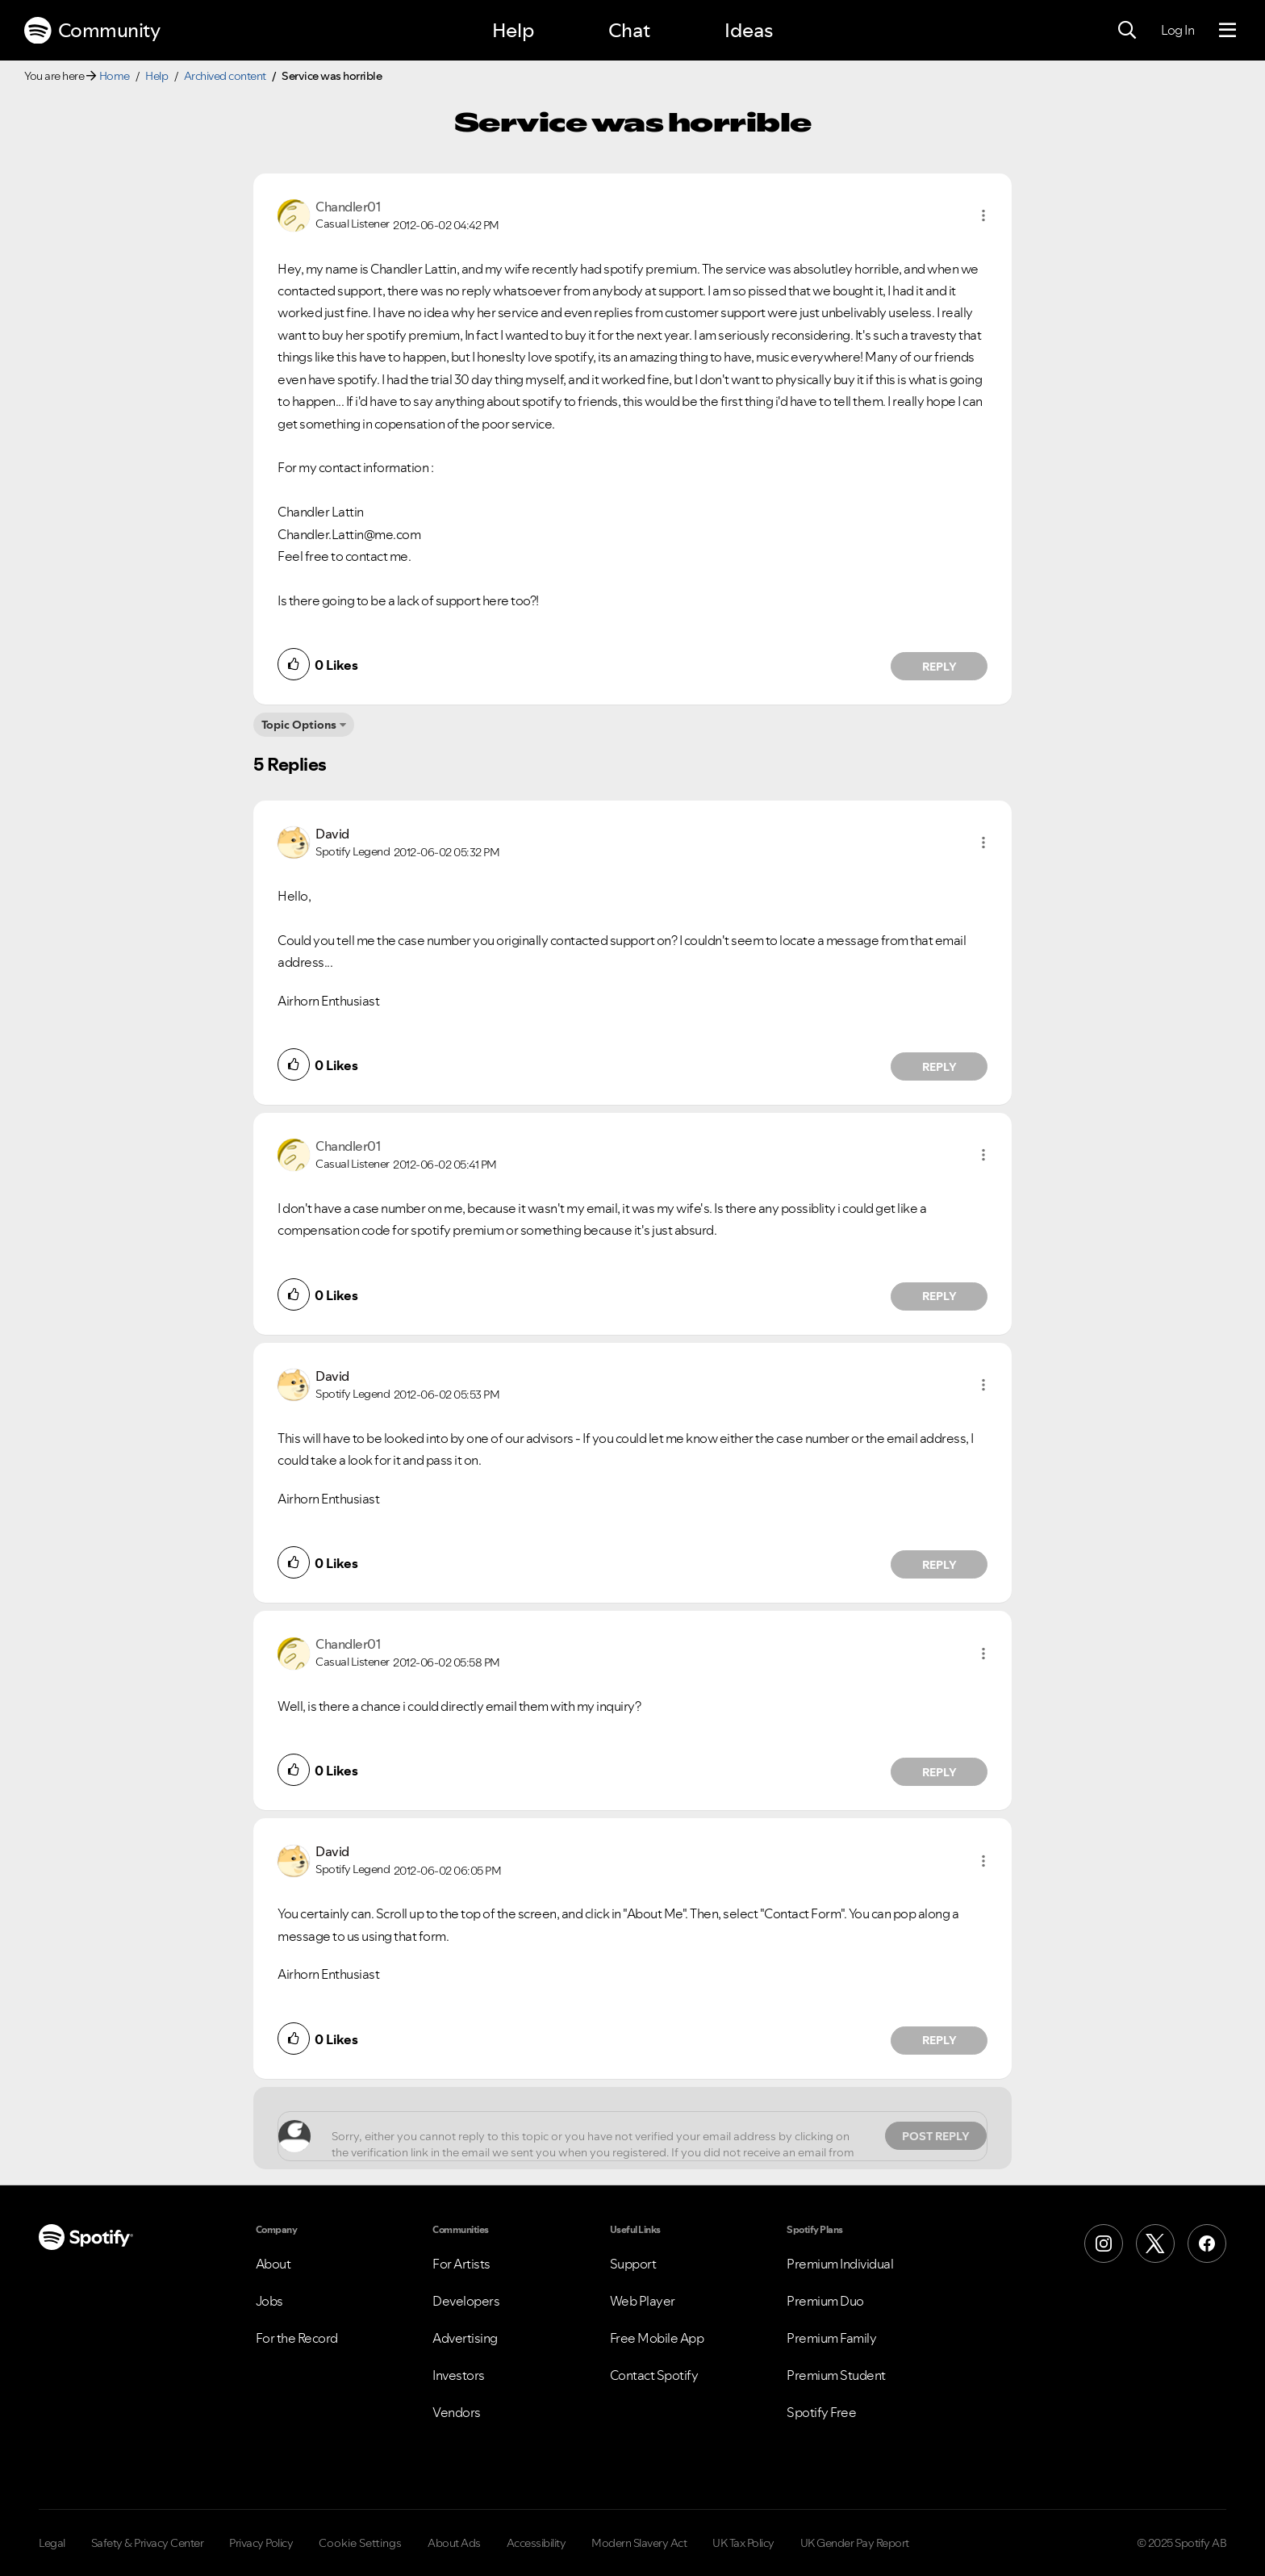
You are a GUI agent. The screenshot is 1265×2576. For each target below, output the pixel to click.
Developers (465, 2301)
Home (114, 76)
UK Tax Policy (743, 2543)
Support (633, 2264)
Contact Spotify (654, 2375)
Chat (629, 30)
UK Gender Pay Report (854, 2543)
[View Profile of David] (332, 834)
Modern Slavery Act (639, 2543)
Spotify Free (821, 2412)
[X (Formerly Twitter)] (1155, 2243)
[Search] (1127, 30)
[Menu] (1227, 30)
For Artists (461, 2264)
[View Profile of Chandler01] (347, 206)
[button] (983, 215)
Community (92, 30)
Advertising (465, 2338)
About (273, 2264)
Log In (1177, 30)
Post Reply (936, 2136)
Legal (52, 2543)
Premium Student (836, 2375)
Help (513, 30)
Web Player (642, 2301)
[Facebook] (1207, 2243)
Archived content (225, 76)
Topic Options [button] (298, 725)
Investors (458, 2375)
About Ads (454, 2543)
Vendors (456, 2412)
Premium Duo (825, 2301)
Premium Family (831, 2338)
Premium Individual (840, 2264)
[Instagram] (1103, 2243)
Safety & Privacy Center (147, 2543)
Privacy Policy (261, 2543)
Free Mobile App (657, 2338)
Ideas (748, 30)
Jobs (269, 2301)
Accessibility (536, 2543)
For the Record (297, 2338)
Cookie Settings (360, 2543)
